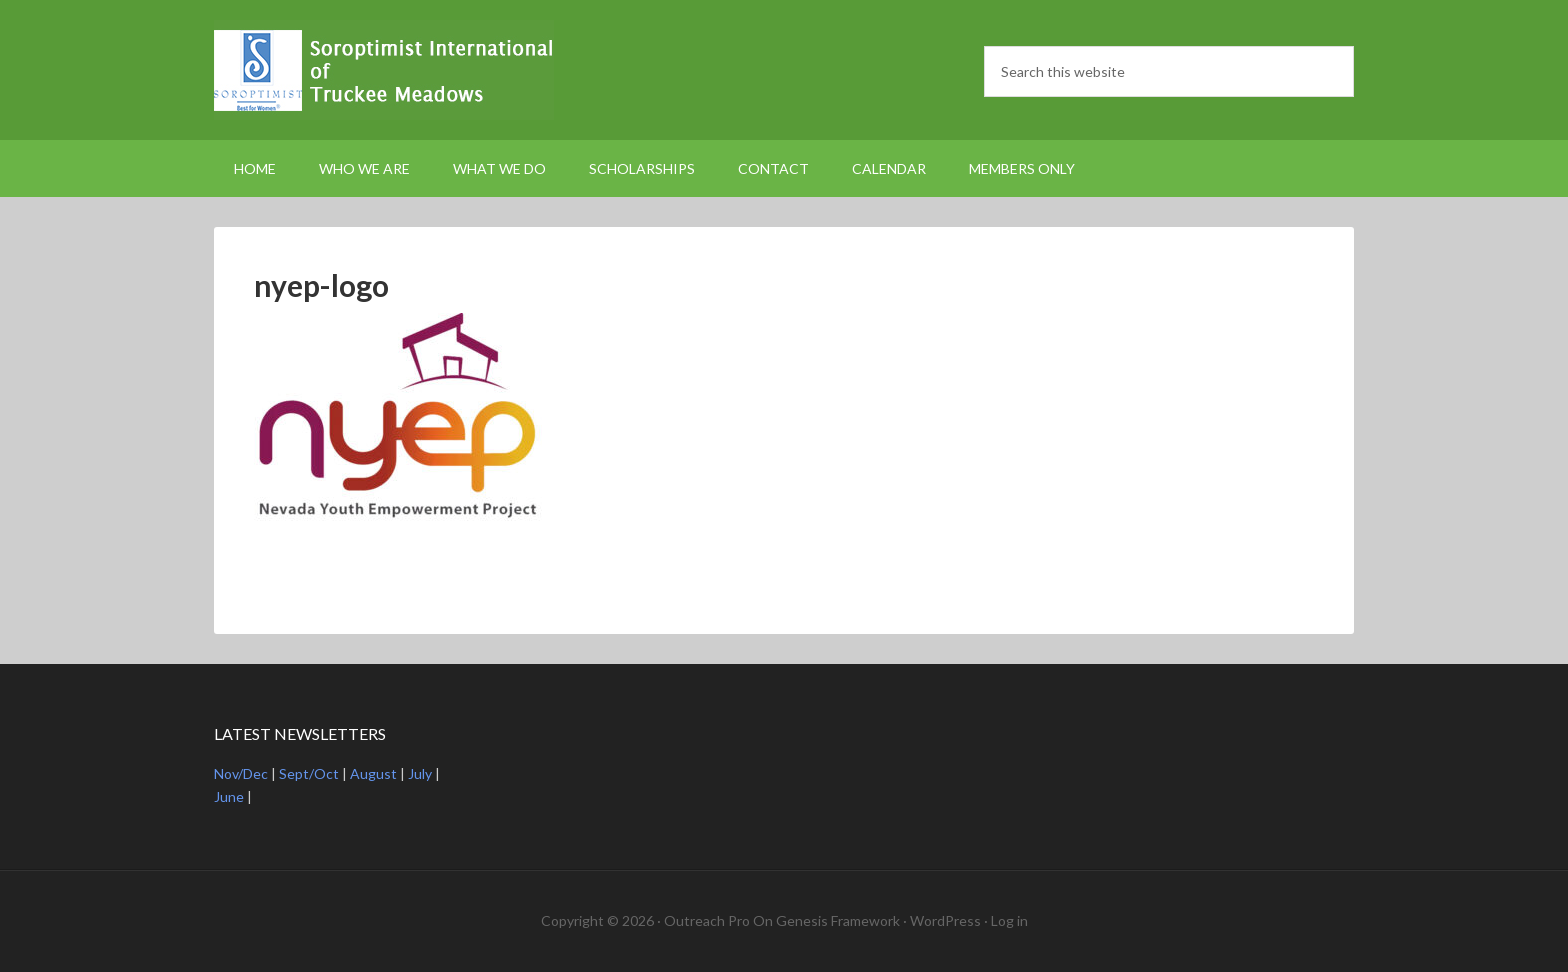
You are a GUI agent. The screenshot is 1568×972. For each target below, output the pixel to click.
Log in (1009, 920)
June (229, 796)
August (373, 773)
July (420, 773)
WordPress (945, 920)
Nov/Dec (241, 773)
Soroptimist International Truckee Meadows (384, 70)
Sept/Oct (309, 773)
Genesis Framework (838, 920)
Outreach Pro (707, 920)
